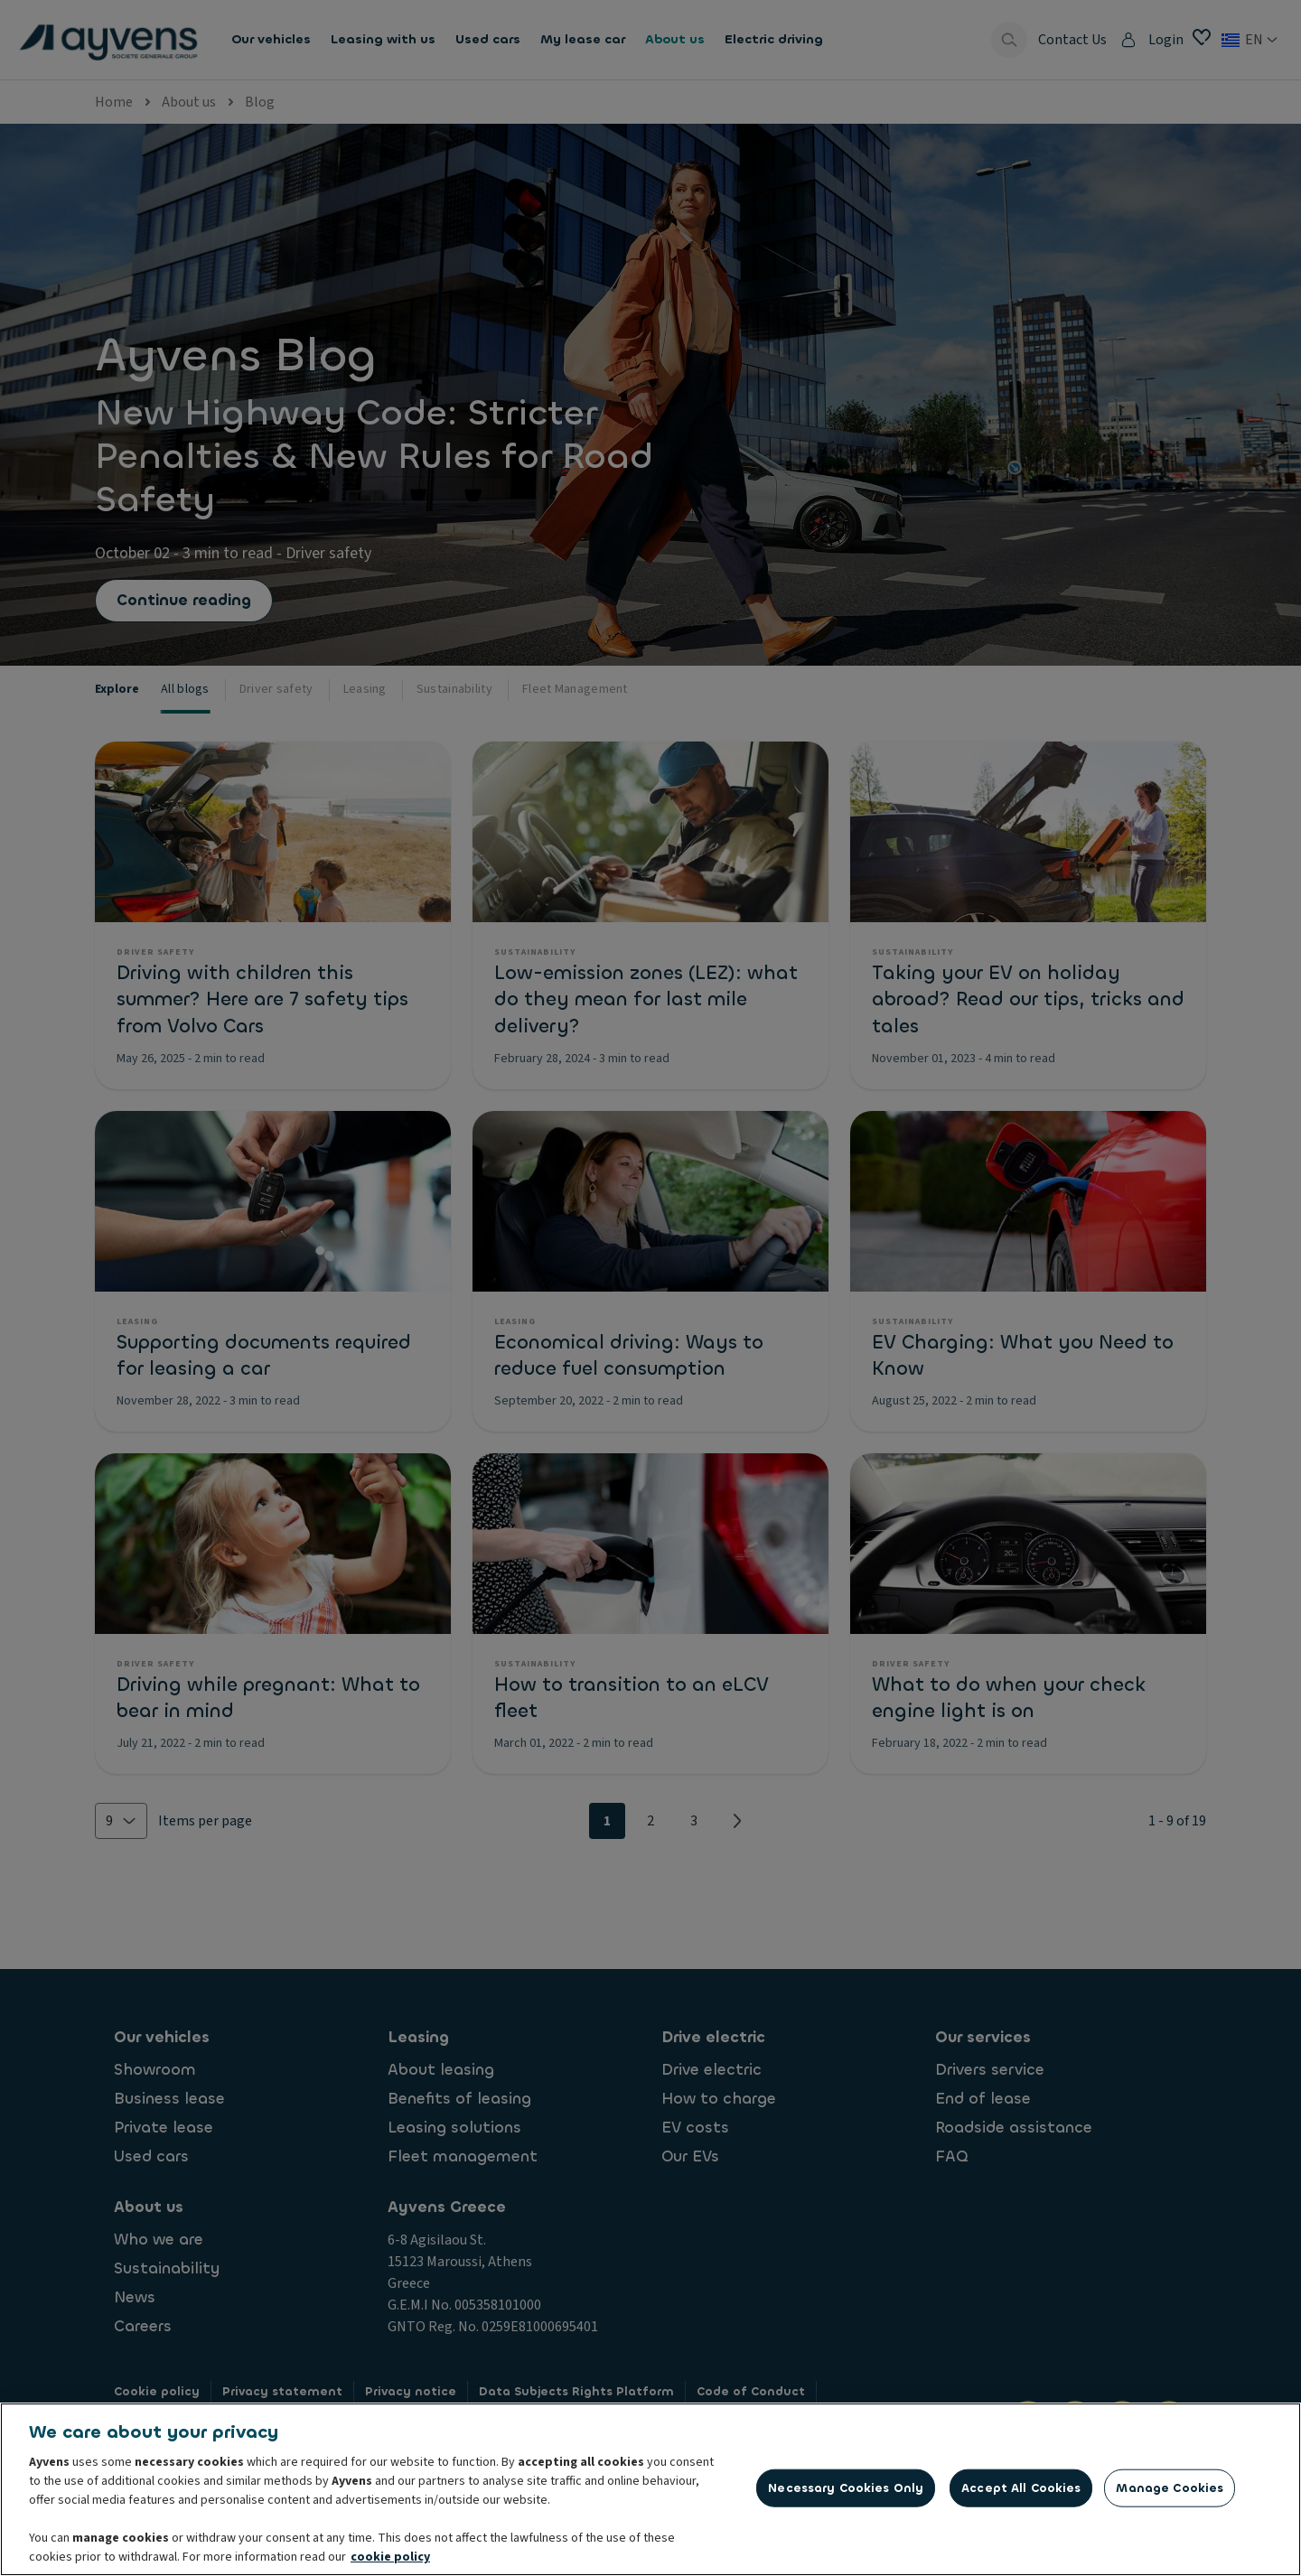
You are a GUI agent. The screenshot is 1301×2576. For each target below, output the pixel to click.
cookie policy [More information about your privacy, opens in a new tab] (390, 2562)
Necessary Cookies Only (845, 2492)
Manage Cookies (1169, 2492)
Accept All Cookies (1021, 2492)
